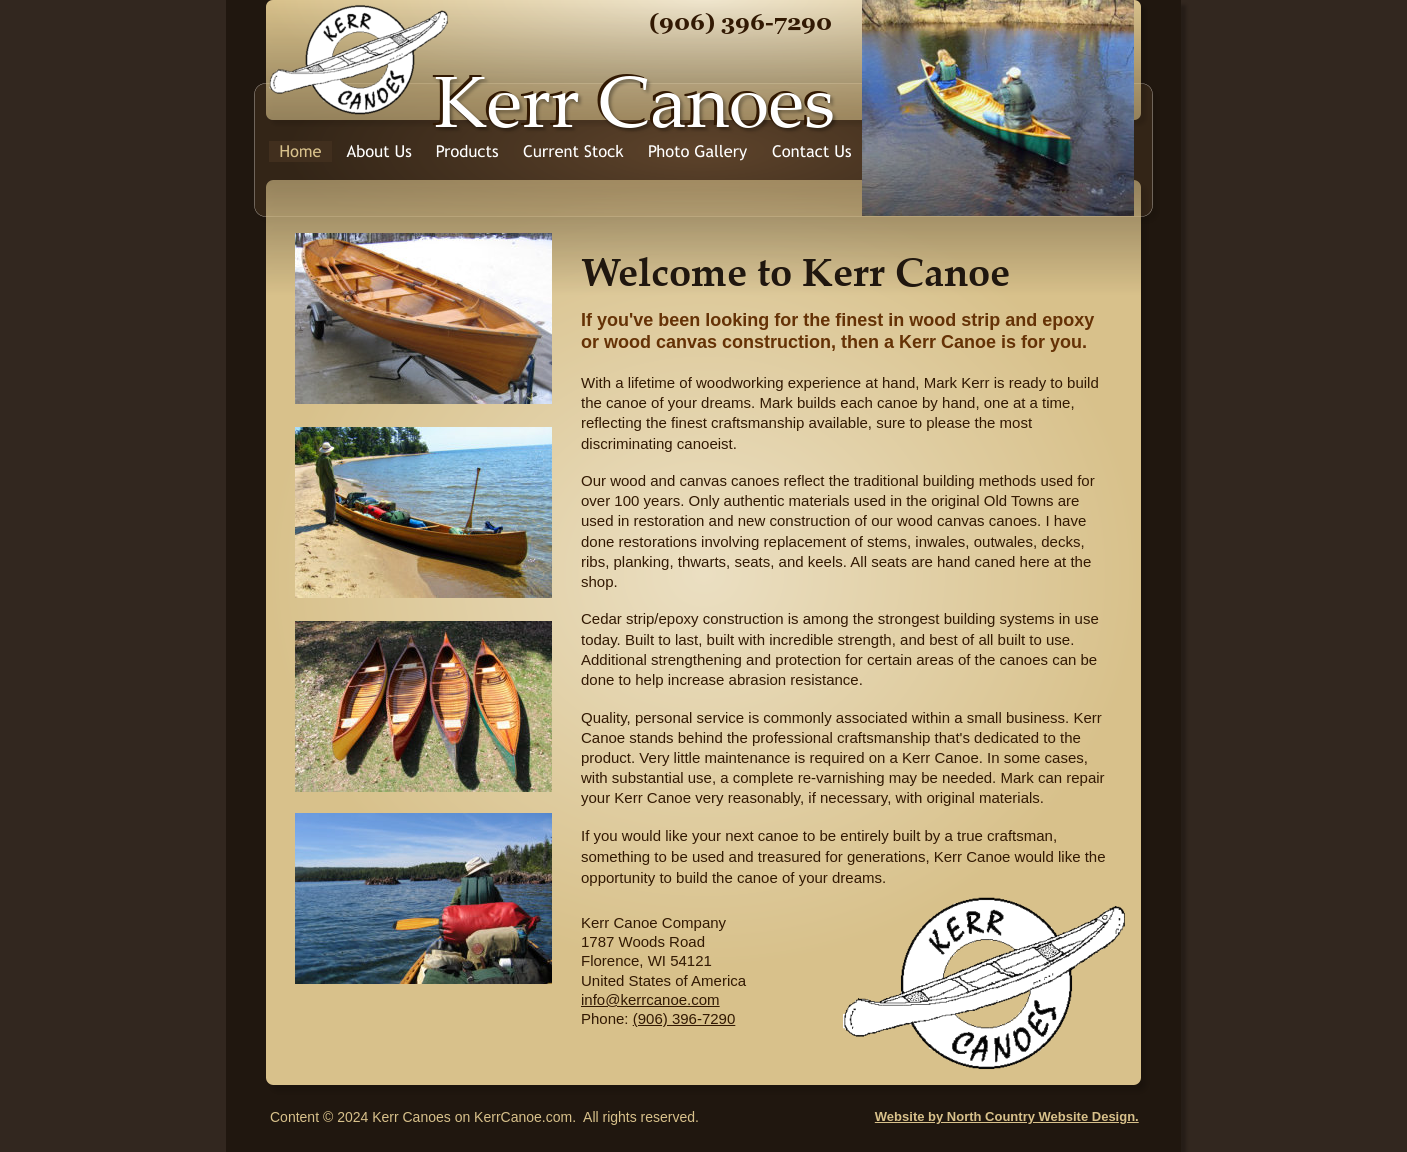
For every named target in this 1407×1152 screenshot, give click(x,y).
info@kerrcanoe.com (650, 999)
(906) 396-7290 (684, 1018)
